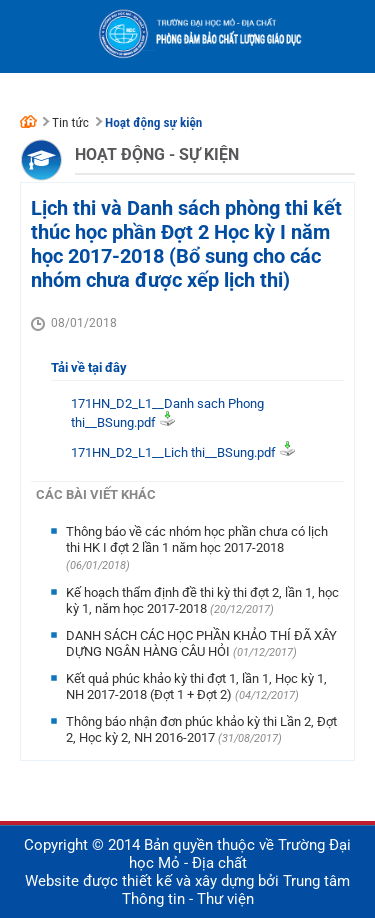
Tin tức (70, 122)
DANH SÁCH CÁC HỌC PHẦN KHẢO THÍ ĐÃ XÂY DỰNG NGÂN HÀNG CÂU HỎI (201, 643)
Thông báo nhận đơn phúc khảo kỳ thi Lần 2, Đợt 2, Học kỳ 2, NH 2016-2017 (201, 729)
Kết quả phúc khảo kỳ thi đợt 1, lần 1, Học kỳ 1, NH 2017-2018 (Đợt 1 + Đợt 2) (196, 686)
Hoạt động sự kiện (153, 122)
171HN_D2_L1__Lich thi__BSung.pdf (173, 452)
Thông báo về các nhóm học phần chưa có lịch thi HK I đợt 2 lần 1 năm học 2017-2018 (197, 539)
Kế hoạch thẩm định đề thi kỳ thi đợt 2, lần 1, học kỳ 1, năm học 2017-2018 (202, 600)
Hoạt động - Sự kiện (157, 154)
